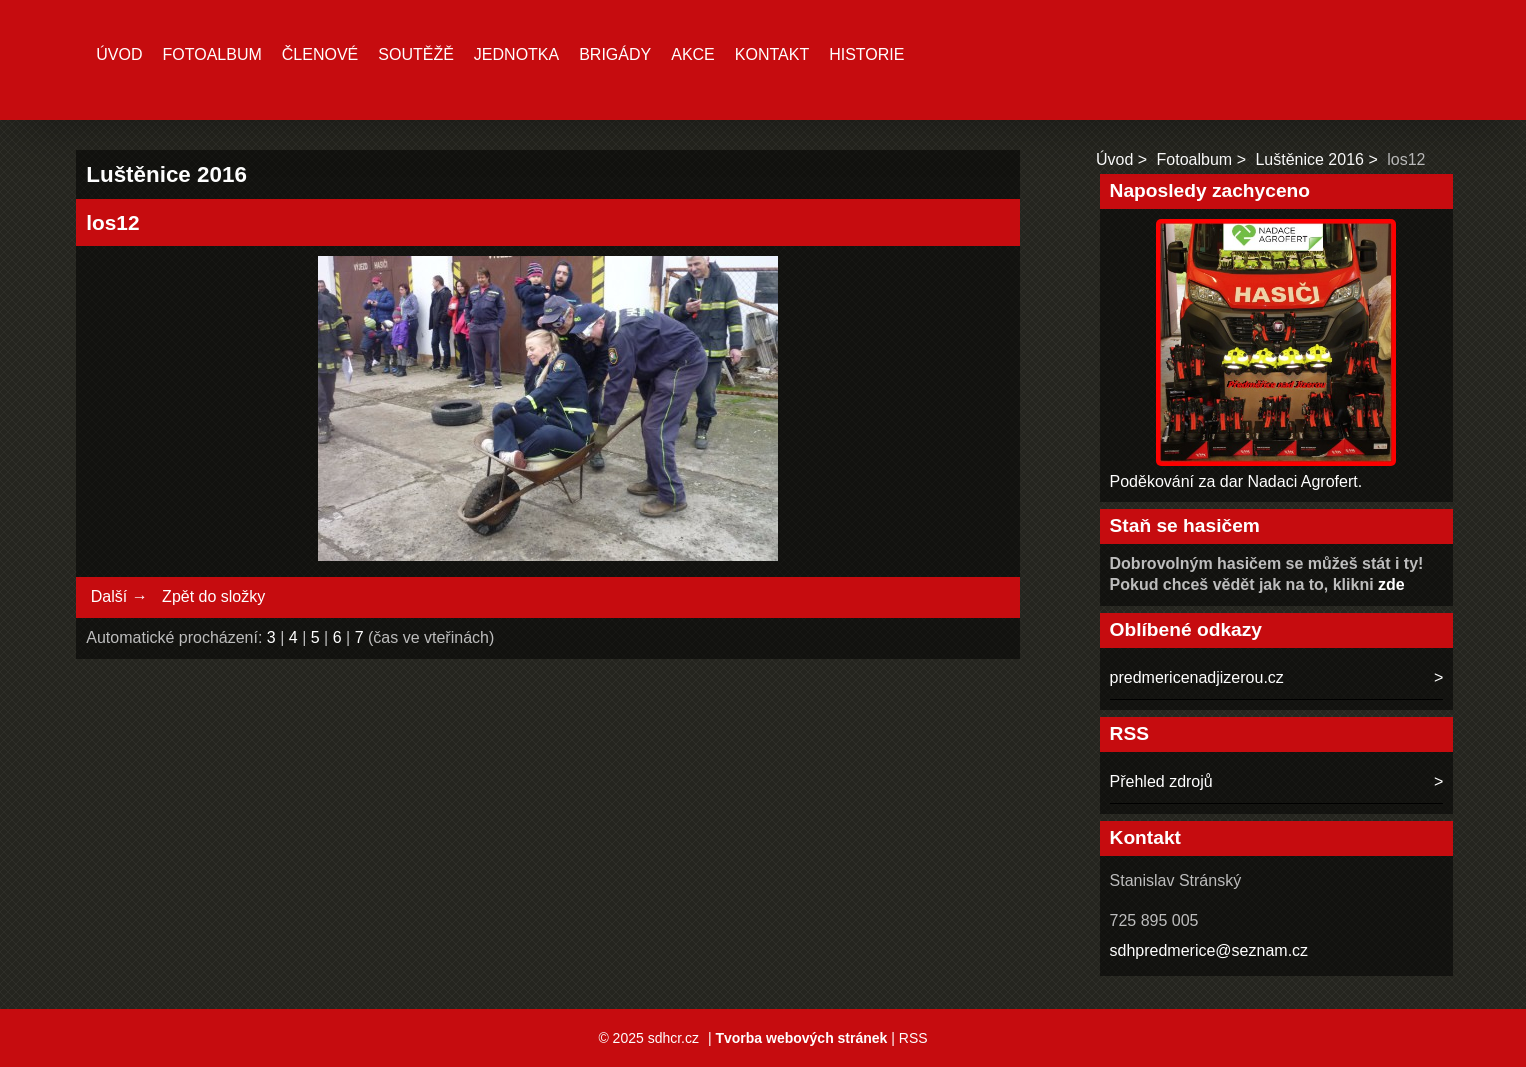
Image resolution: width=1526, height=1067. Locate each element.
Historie (866, 54)
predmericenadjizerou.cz (1197, 677)
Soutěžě (416, 54)
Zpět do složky (213, 596)
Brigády (615, 54)
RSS (913, 1038)
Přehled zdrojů (1161, 781)
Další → (119, 596)
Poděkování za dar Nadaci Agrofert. (1236, 481)
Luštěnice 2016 (1309, 159)
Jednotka (516, 54)
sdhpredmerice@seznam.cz (1209, 950)
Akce (693, 54)
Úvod (119, 54)
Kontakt (772, 54)
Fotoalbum (212, 54)
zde (1391, 584)
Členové (320, 54)
